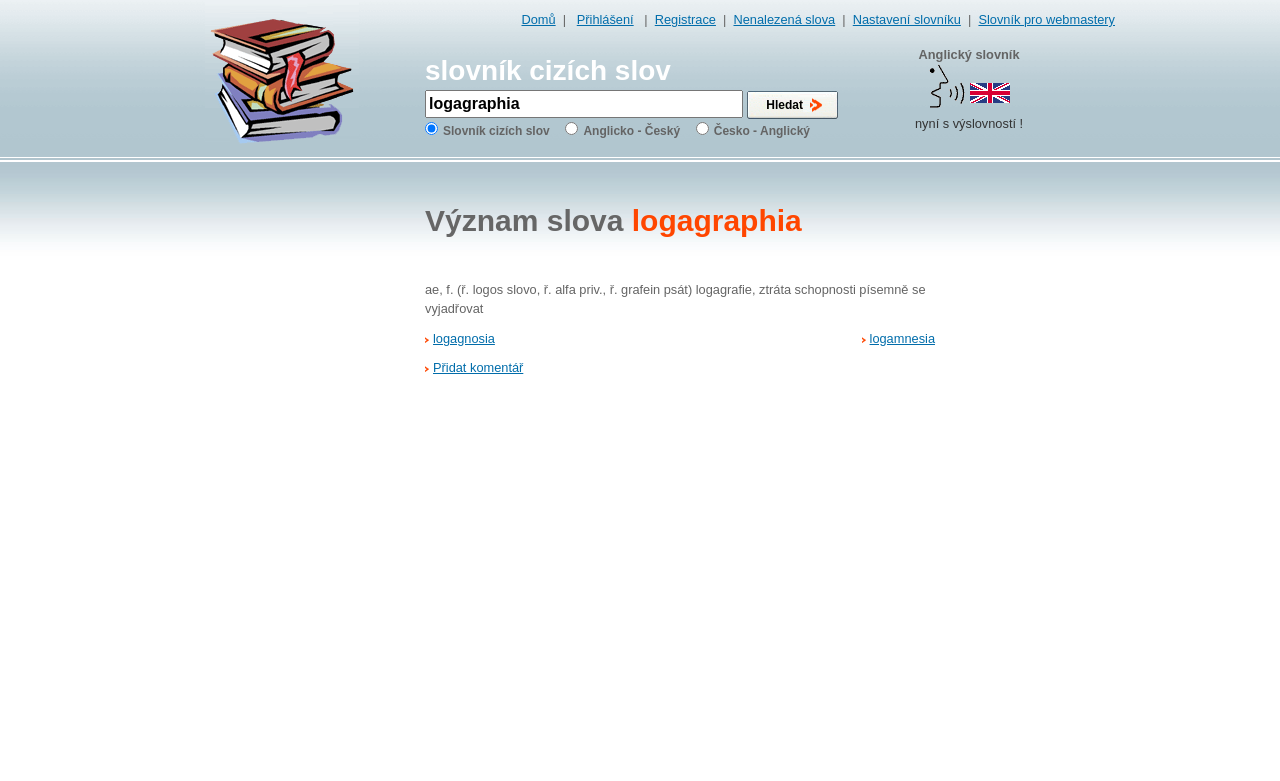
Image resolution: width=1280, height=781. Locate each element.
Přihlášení (605, 19)
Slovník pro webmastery (1046, 19)
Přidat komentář (478, 367)
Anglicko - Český (631, 131)
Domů (539, 19)
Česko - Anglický (762, 131)
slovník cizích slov (548, 70)
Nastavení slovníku (907, 19)
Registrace (685, 19)
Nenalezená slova (784, 19)
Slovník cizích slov (496, 131)
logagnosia (464, 338)
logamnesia (902, 338)
